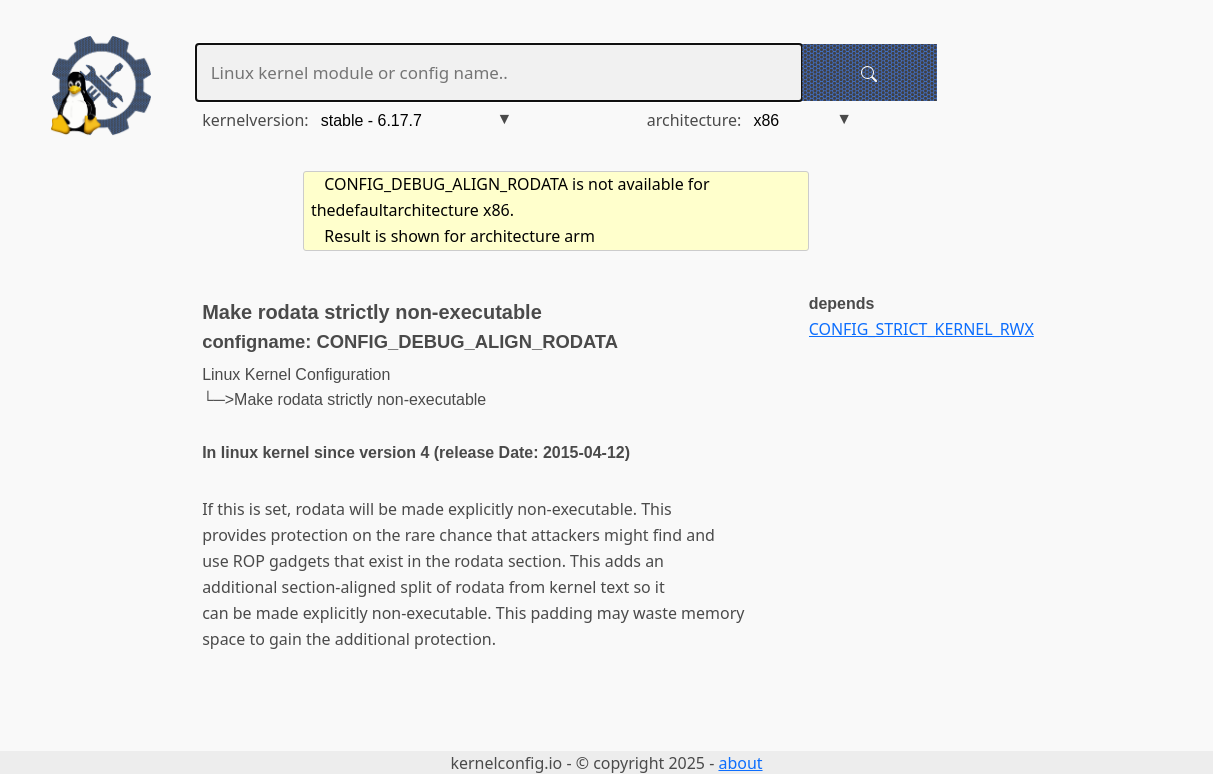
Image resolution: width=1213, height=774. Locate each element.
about (740, 763)
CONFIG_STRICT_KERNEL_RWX (921, 329)
